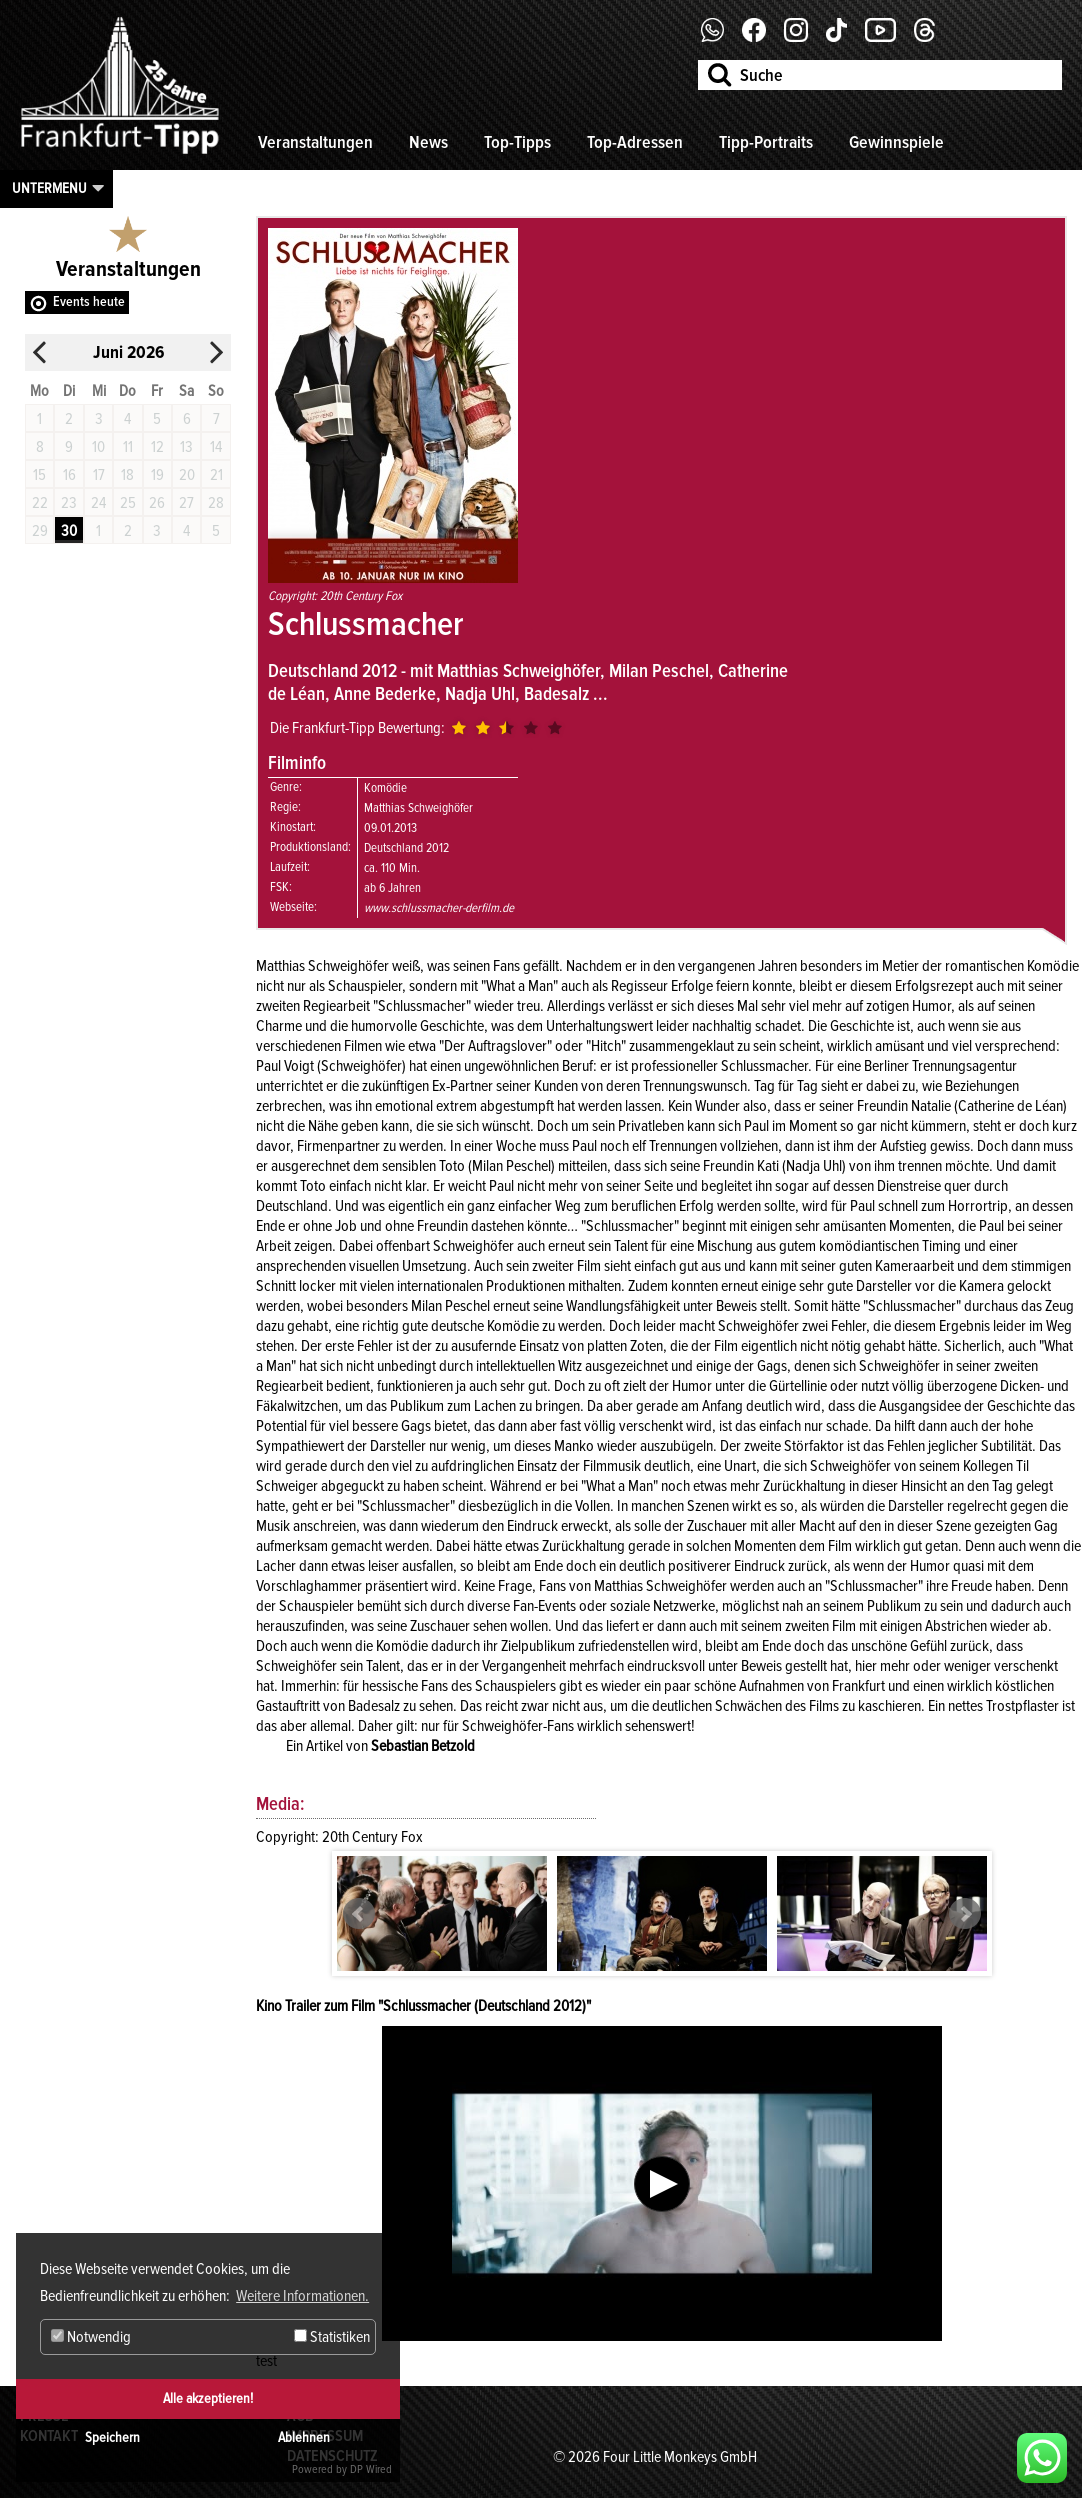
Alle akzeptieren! (208, 2398)
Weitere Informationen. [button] (302, 2296)
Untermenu (49, 188)
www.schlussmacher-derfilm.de (439, 908)
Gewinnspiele (896, 142)
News (428, 142)
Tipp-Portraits (766, 142)
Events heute (89, 301)
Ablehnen (304, 2437)
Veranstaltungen (315, 142)
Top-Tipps (517, 142)
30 (69, 531)
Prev (359, 1914)
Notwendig (91, 2337)
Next (965, 1914)
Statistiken (332, 2337)
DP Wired (371, 2469)
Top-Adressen (635, 142)
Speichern (112, 2437)
